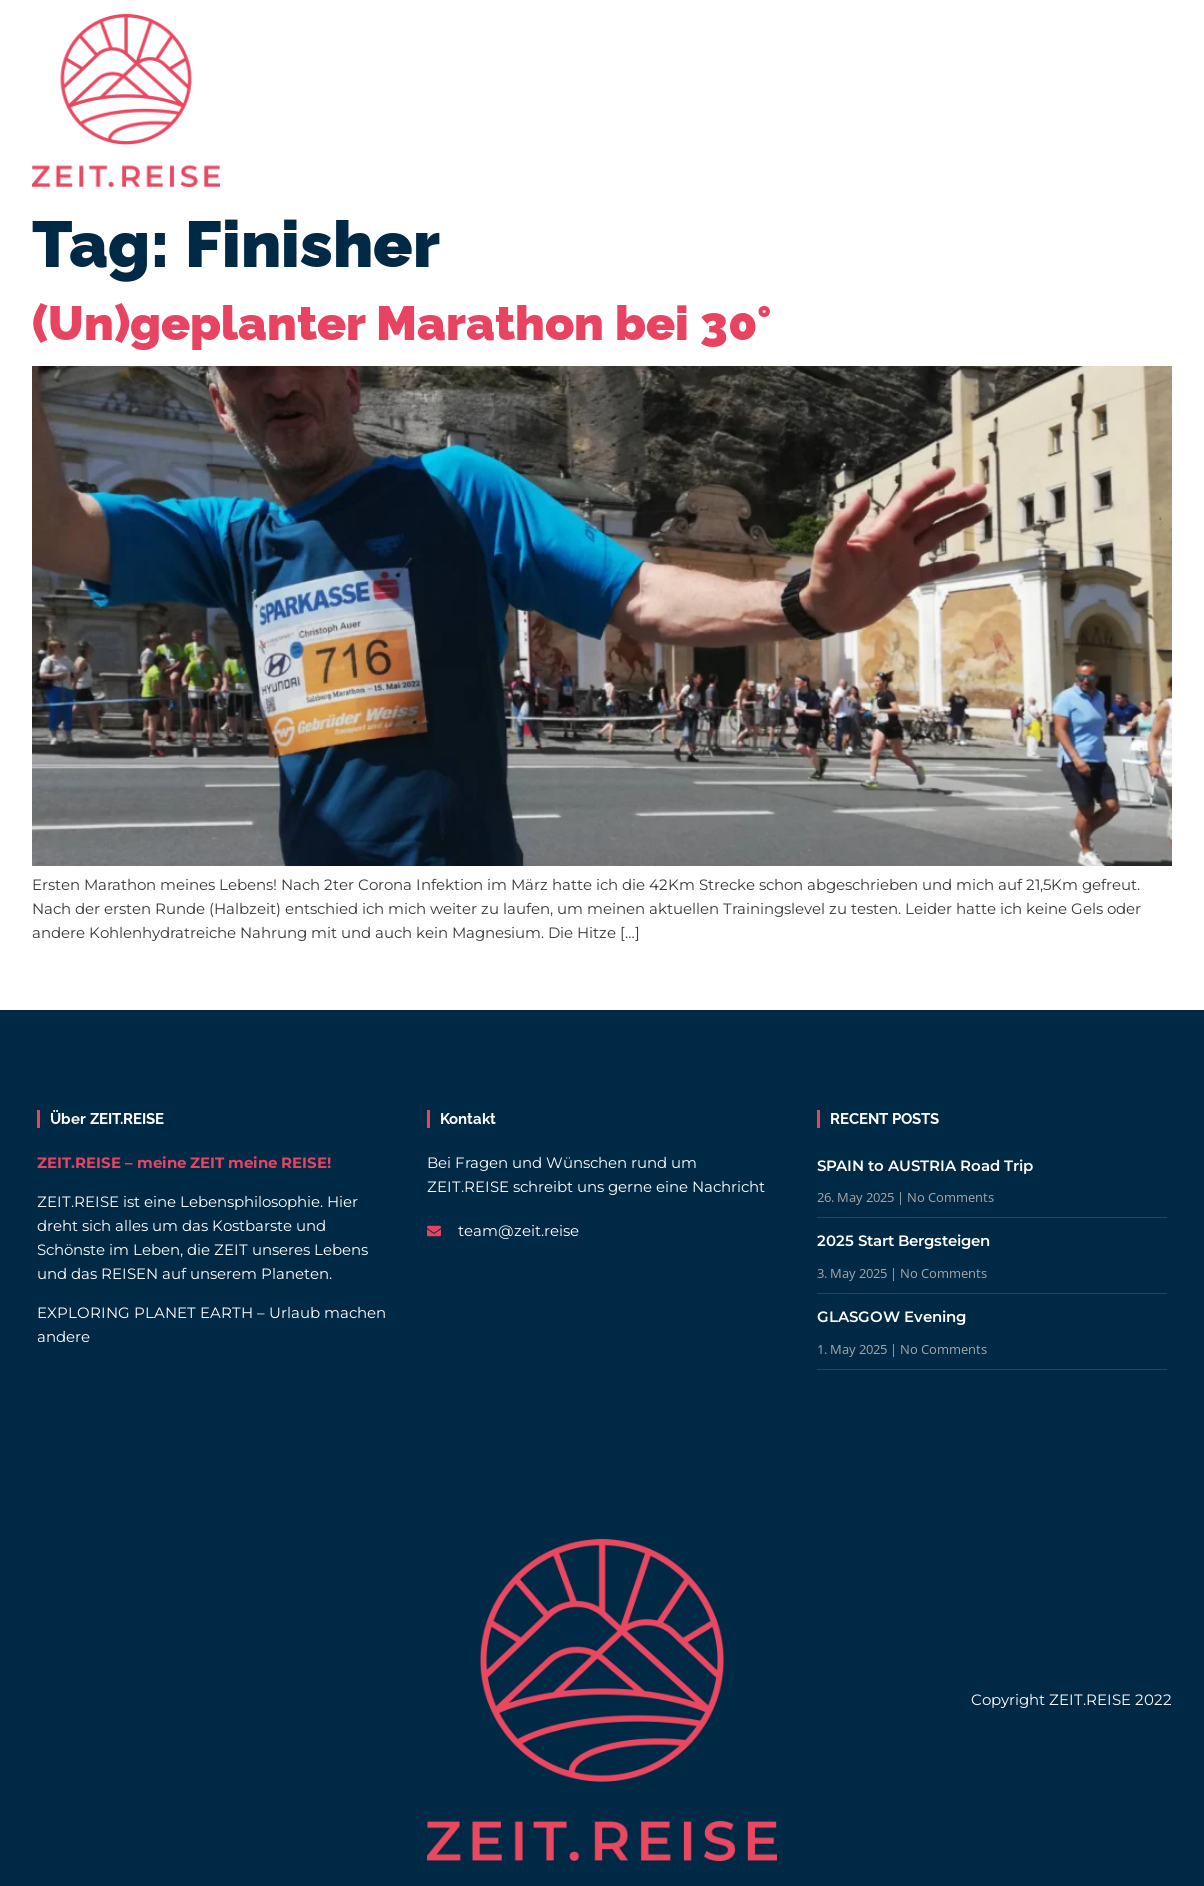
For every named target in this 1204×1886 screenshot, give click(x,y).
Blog (734, 38)
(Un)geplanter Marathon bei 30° (401, 323)
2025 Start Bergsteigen (903, 1240)
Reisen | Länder (408, 39)
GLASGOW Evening (891, 1316)
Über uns (837, 39)
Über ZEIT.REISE (107, 1119)
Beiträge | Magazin (597, 39)
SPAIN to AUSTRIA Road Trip (925, 1165)
